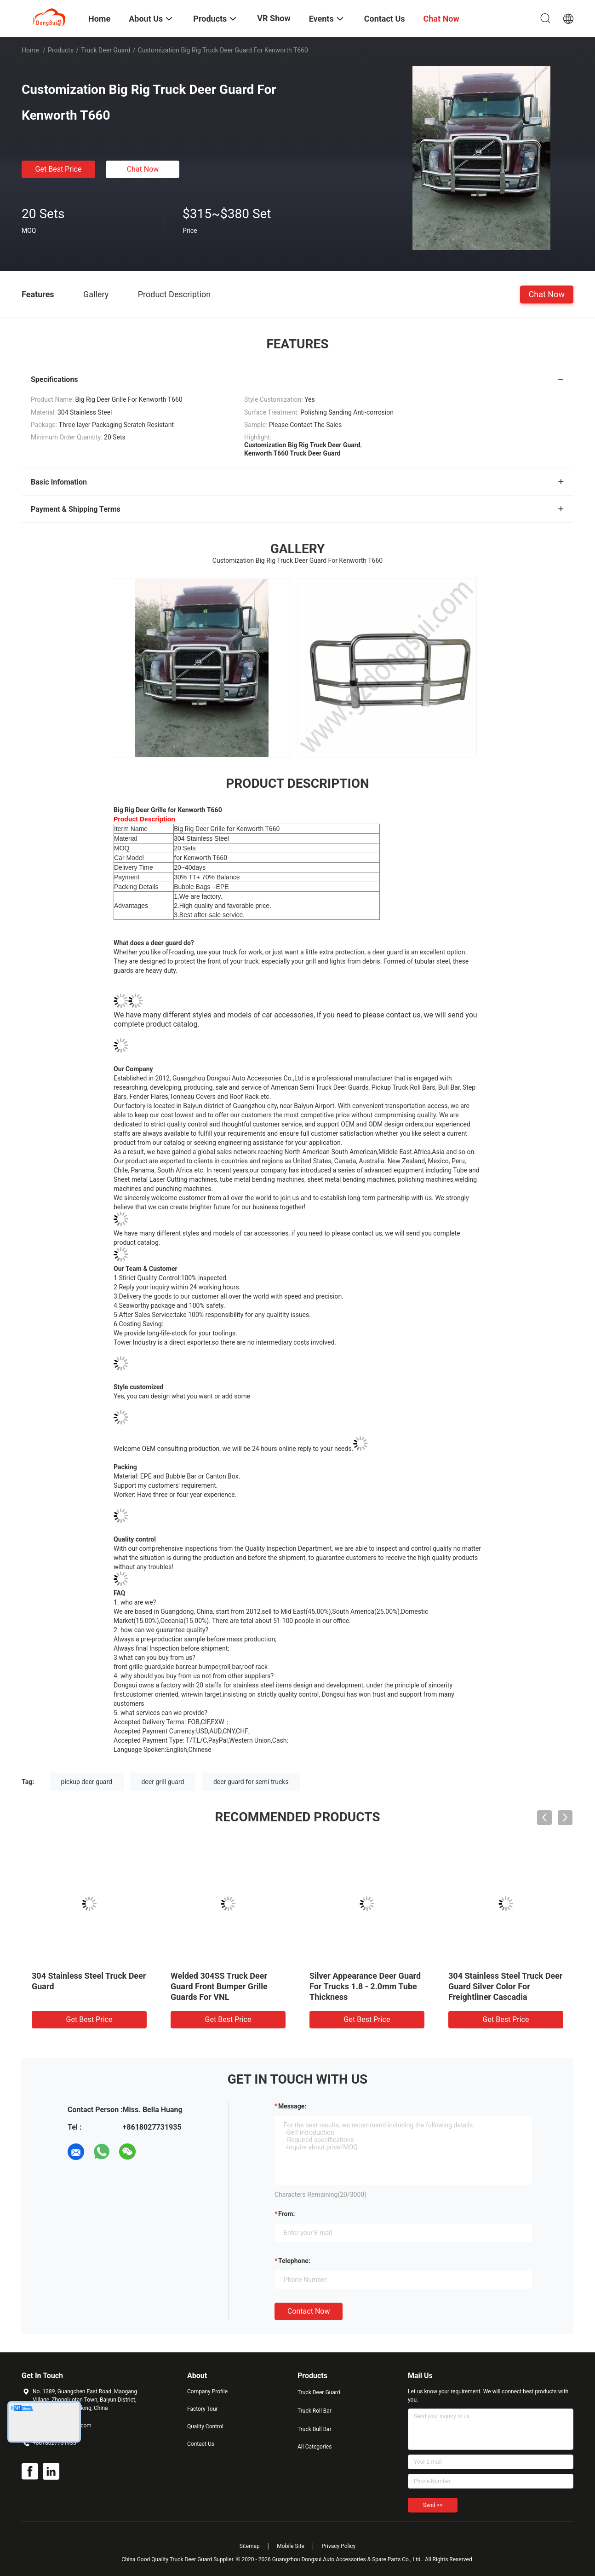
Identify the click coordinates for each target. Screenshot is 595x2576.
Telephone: (294, 2260)
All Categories (315, 2446)
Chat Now (143, 169)
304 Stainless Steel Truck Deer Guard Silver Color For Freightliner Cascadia (505, 1986)
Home (30, 50)
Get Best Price (58, 169)
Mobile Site (290, 2546)
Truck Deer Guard (106, 50)
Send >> (432, 2505)
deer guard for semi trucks (251, 1781)
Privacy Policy (338, 2546)
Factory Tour (202, 2409)
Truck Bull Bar (315, 2429)
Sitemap (250, 2546)
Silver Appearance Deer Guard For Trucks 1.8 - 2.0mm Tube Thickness (365, 1986)
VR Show (273, 18)
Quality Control (205, 2426)
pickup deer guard (86, 1781)
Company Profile (207, 2391)
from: (286, 2214)
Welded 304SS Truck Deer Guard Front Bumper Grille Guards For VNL (219, 1986)
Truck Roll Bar (315, 2411)
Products (61, 50)
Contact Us (200, 2444)
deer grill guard (162, 1781)
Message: (292, 2106)
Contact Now (308, 2311)
